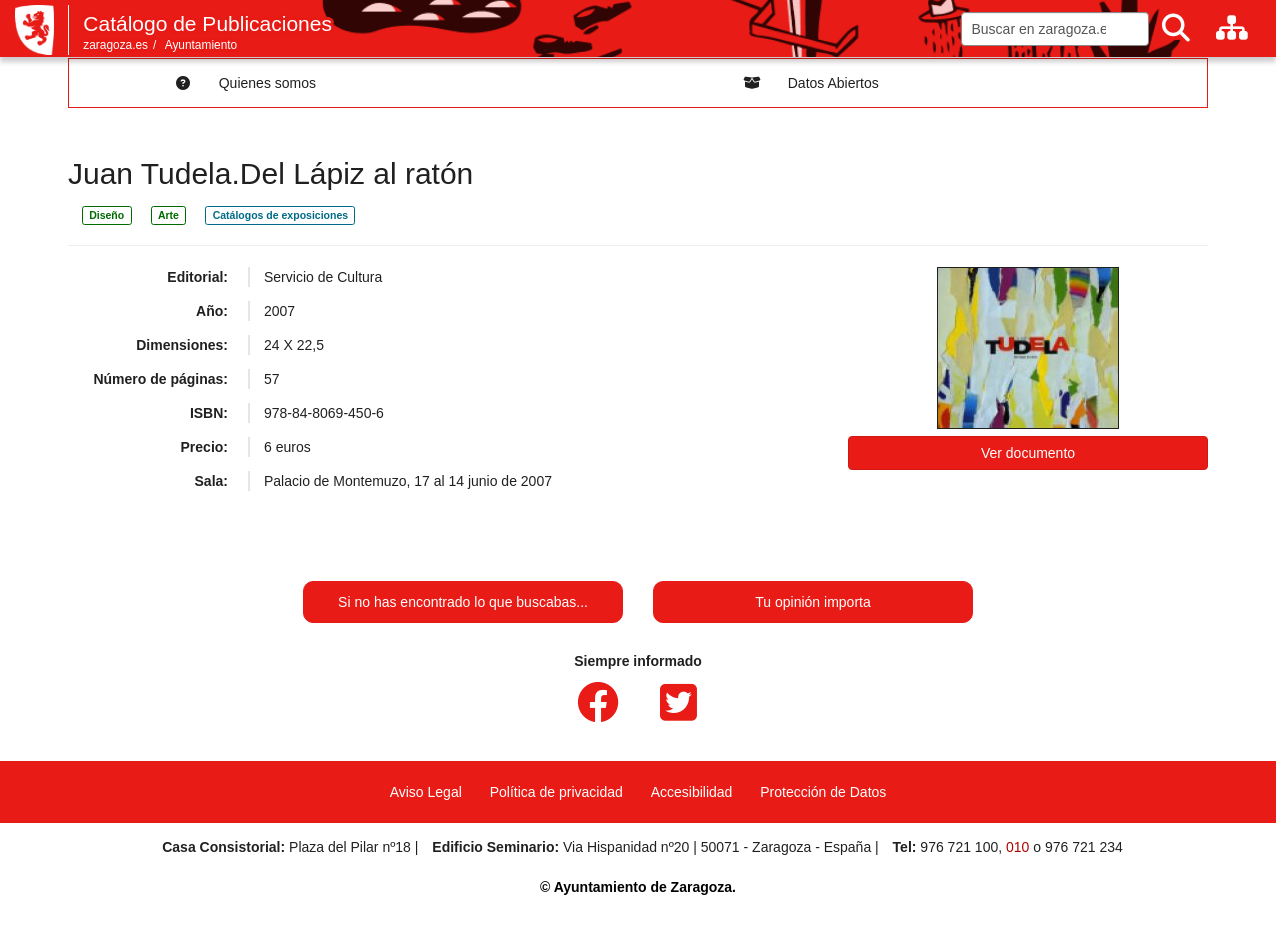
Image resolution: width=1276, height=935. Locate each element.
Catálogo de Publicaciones (207, 23)
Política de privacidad (556, 792)
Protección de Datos (823, 792)
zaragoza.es (115, 45)
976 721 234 (1084, 847)
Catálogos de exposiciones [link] (280, 215)
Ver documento (1028, 453)
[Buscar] (1176, 28)
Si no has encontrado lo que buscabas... (463, 602)
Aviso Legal (426, 792)
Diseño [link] (106, 215)
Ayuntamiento (201, 45)
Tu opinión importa (812, 602)
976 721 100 (959, 847)
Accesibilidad (692, 792)
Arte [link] (168, 215)
